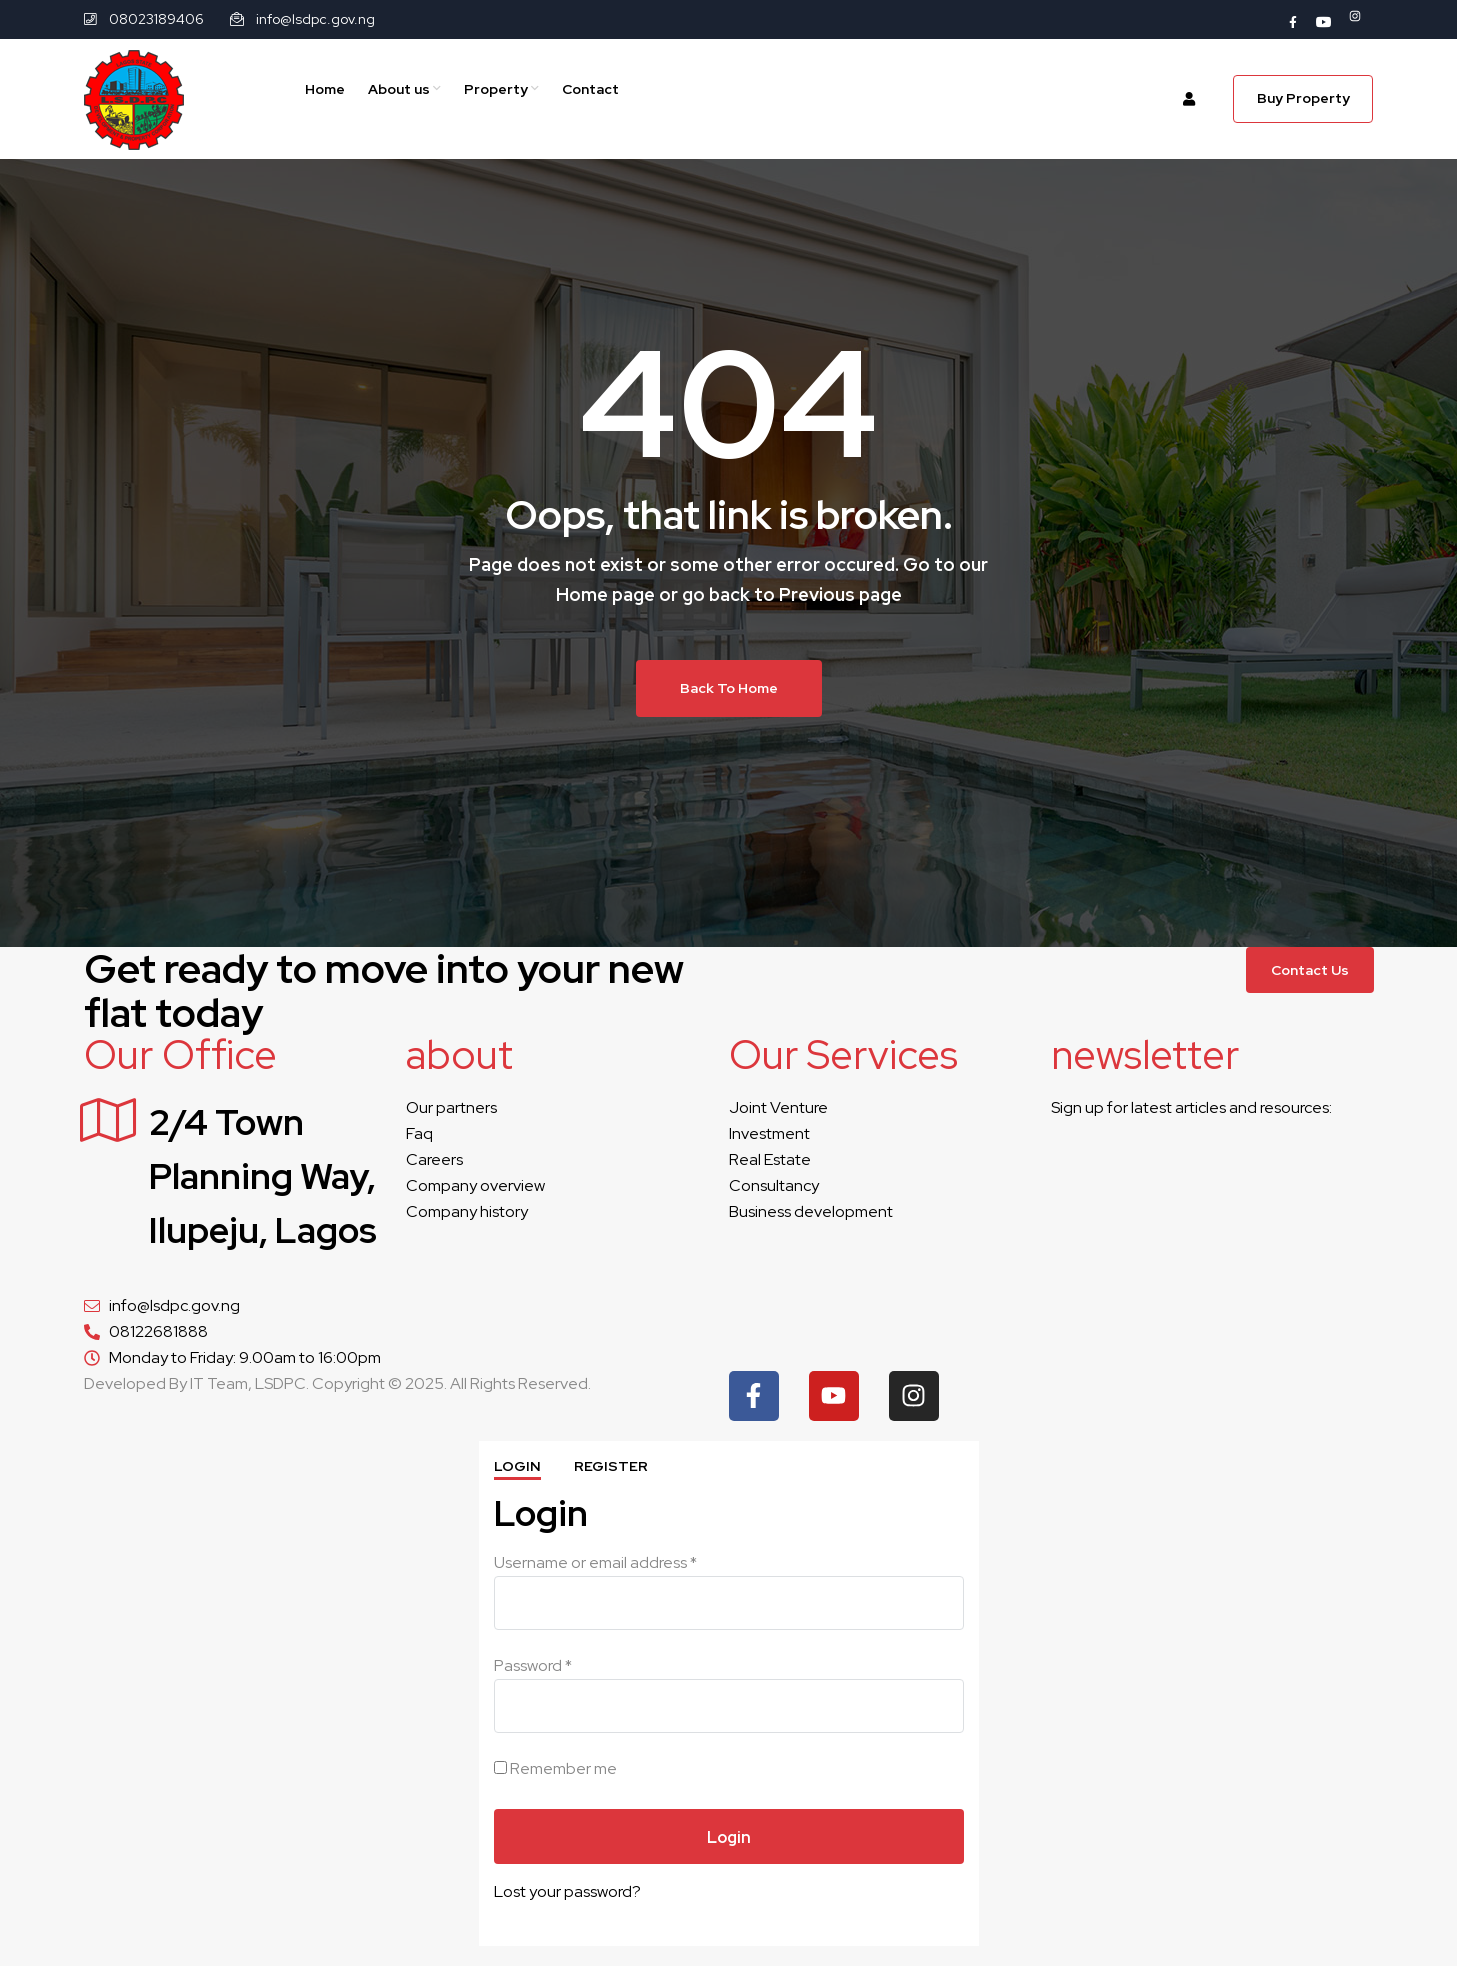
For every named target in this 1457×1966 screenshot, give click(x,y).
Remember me (555, 1768)
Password (533, 1665)
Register (611, 1466)
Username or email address (595, 1562)
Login (517, 1466)
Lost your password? (567, 1891)
